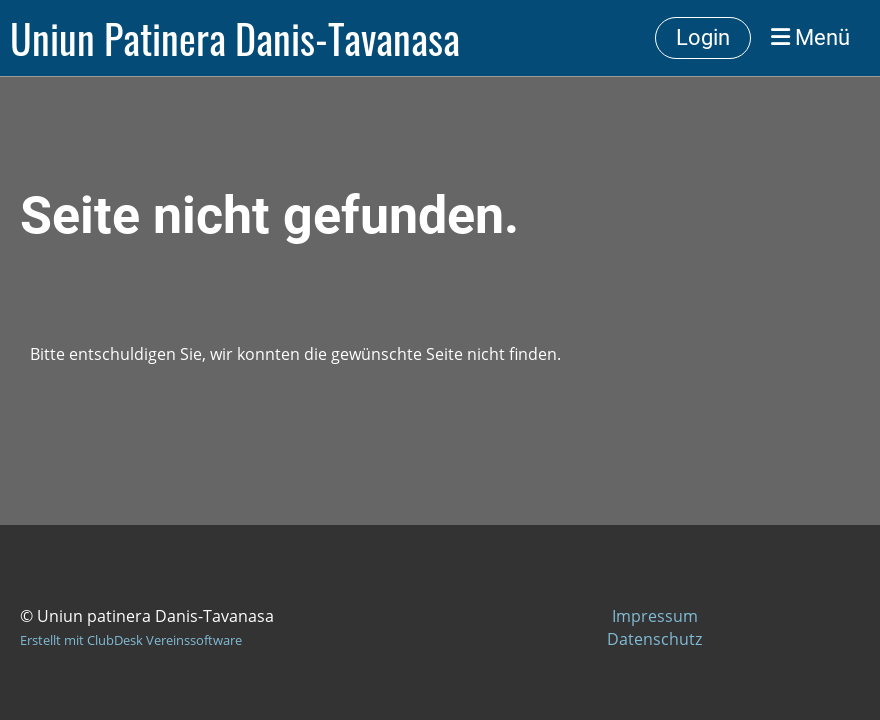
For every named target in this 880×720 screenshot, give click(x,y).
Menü (810, 37)
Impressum (655, 616)
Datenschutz (654, 639)
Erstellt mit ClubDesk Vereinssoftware (131, 640)
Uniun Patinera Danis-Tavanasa (235, 38)
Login (703, 37)
